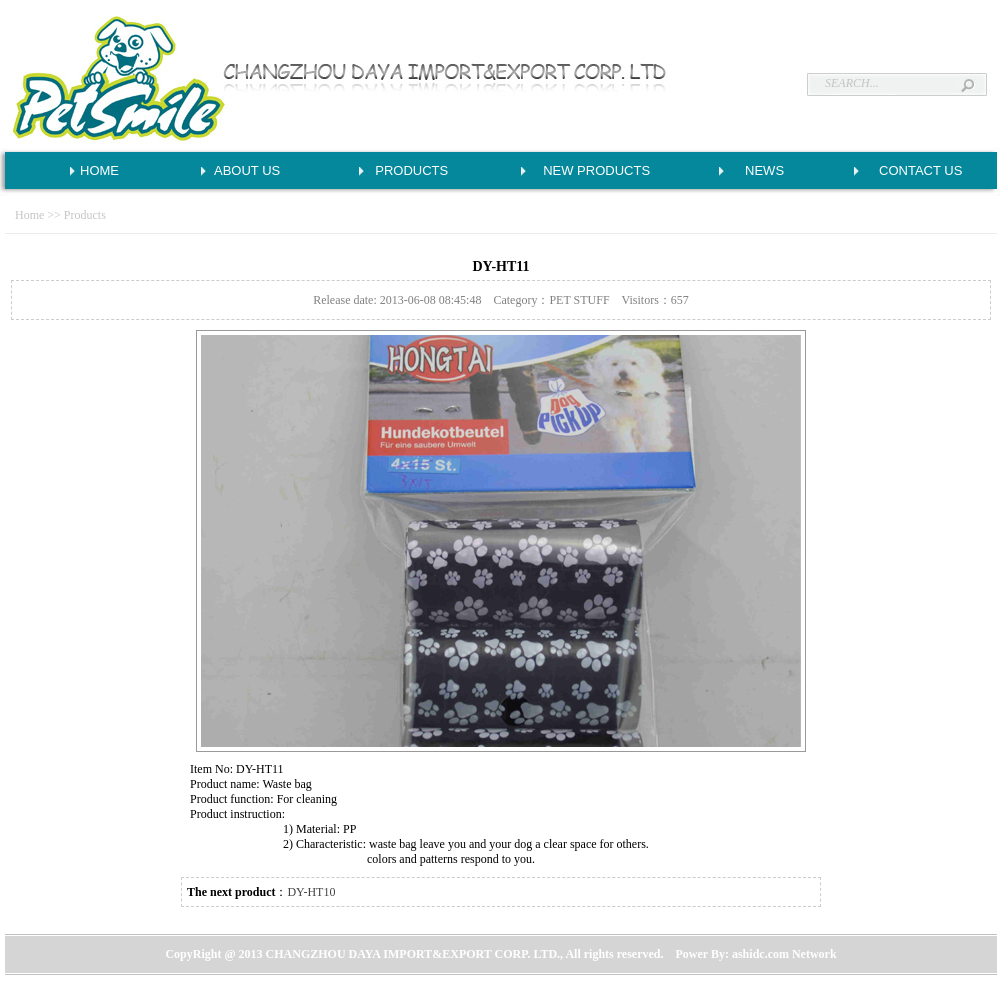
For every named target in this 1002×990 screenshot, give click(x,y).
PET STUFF (579, 300)
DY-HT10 (311, 892)
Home (29, 215)
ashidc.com (760, 954)
